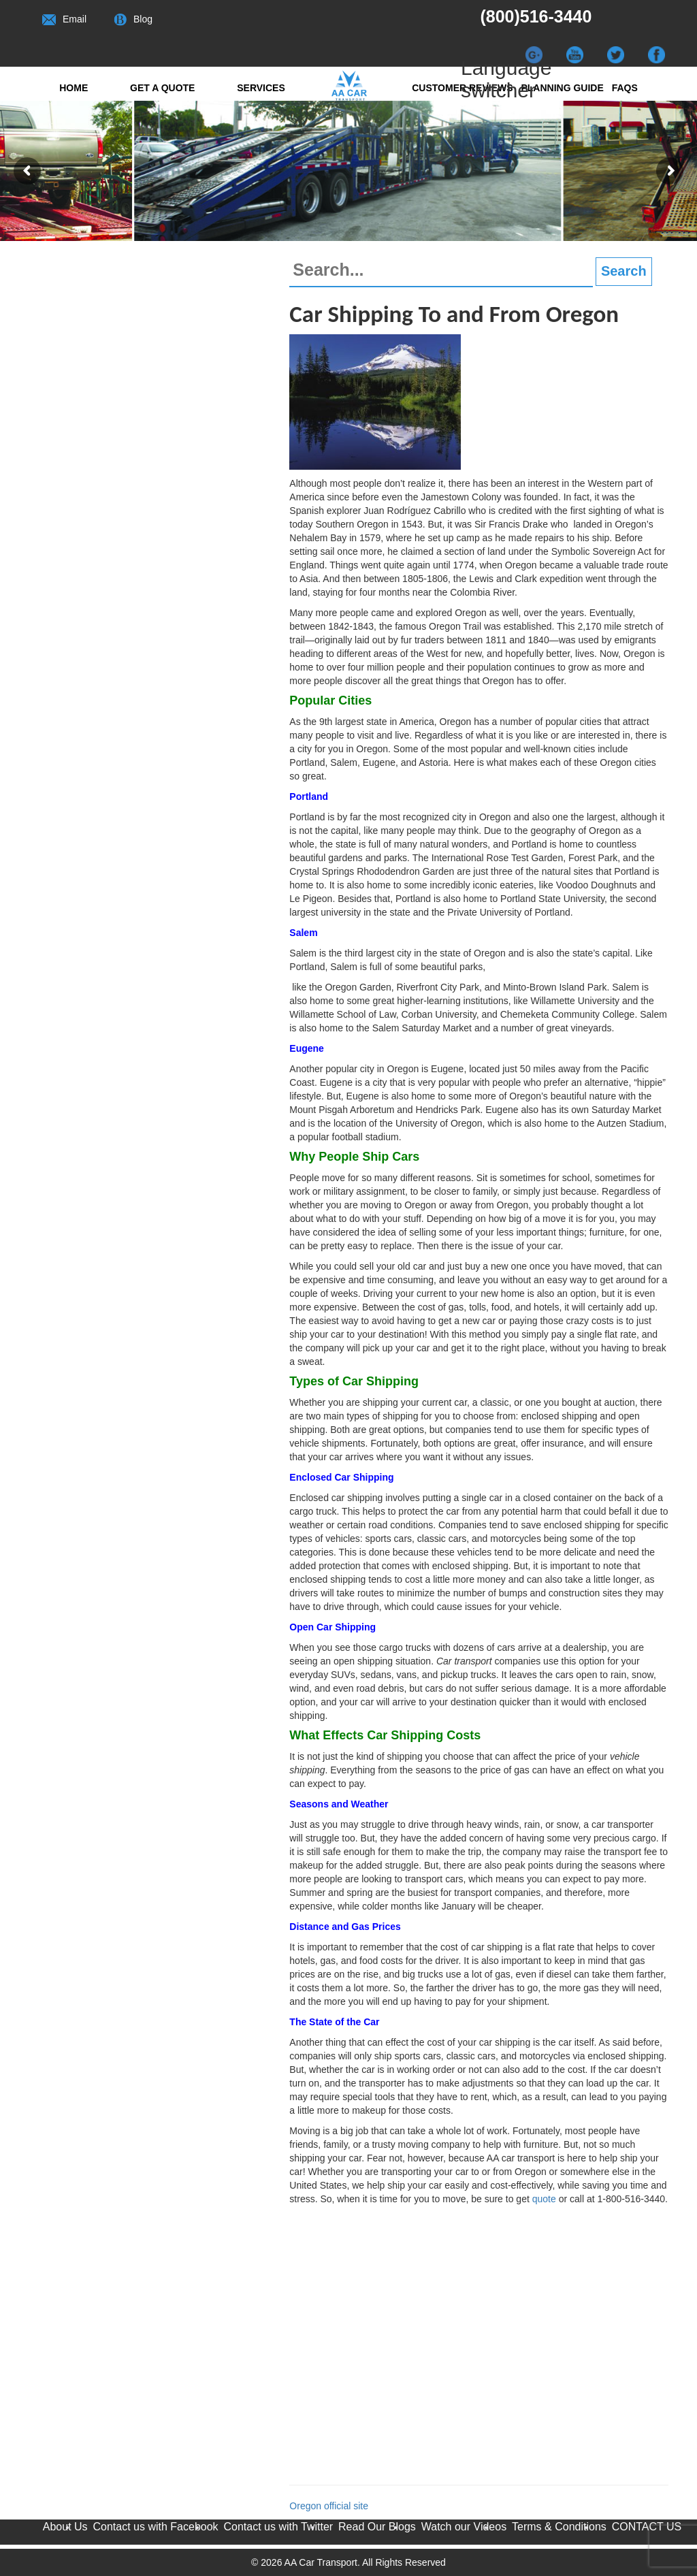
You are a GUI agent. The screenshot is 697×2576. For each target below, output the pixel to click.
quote (544, 2198)
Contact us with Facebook (155, 2526)
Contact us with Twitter (278, 2526)
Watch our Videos (463, 2526)
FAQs (625, 87)
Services (261, 87)
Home (73, 87)
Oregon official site (328, 2505)
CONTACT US (647, 2526)
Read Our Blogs (377, 2526)
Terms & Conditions (559, 2526)
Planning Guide (562, 87)
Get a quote (162, 87)
